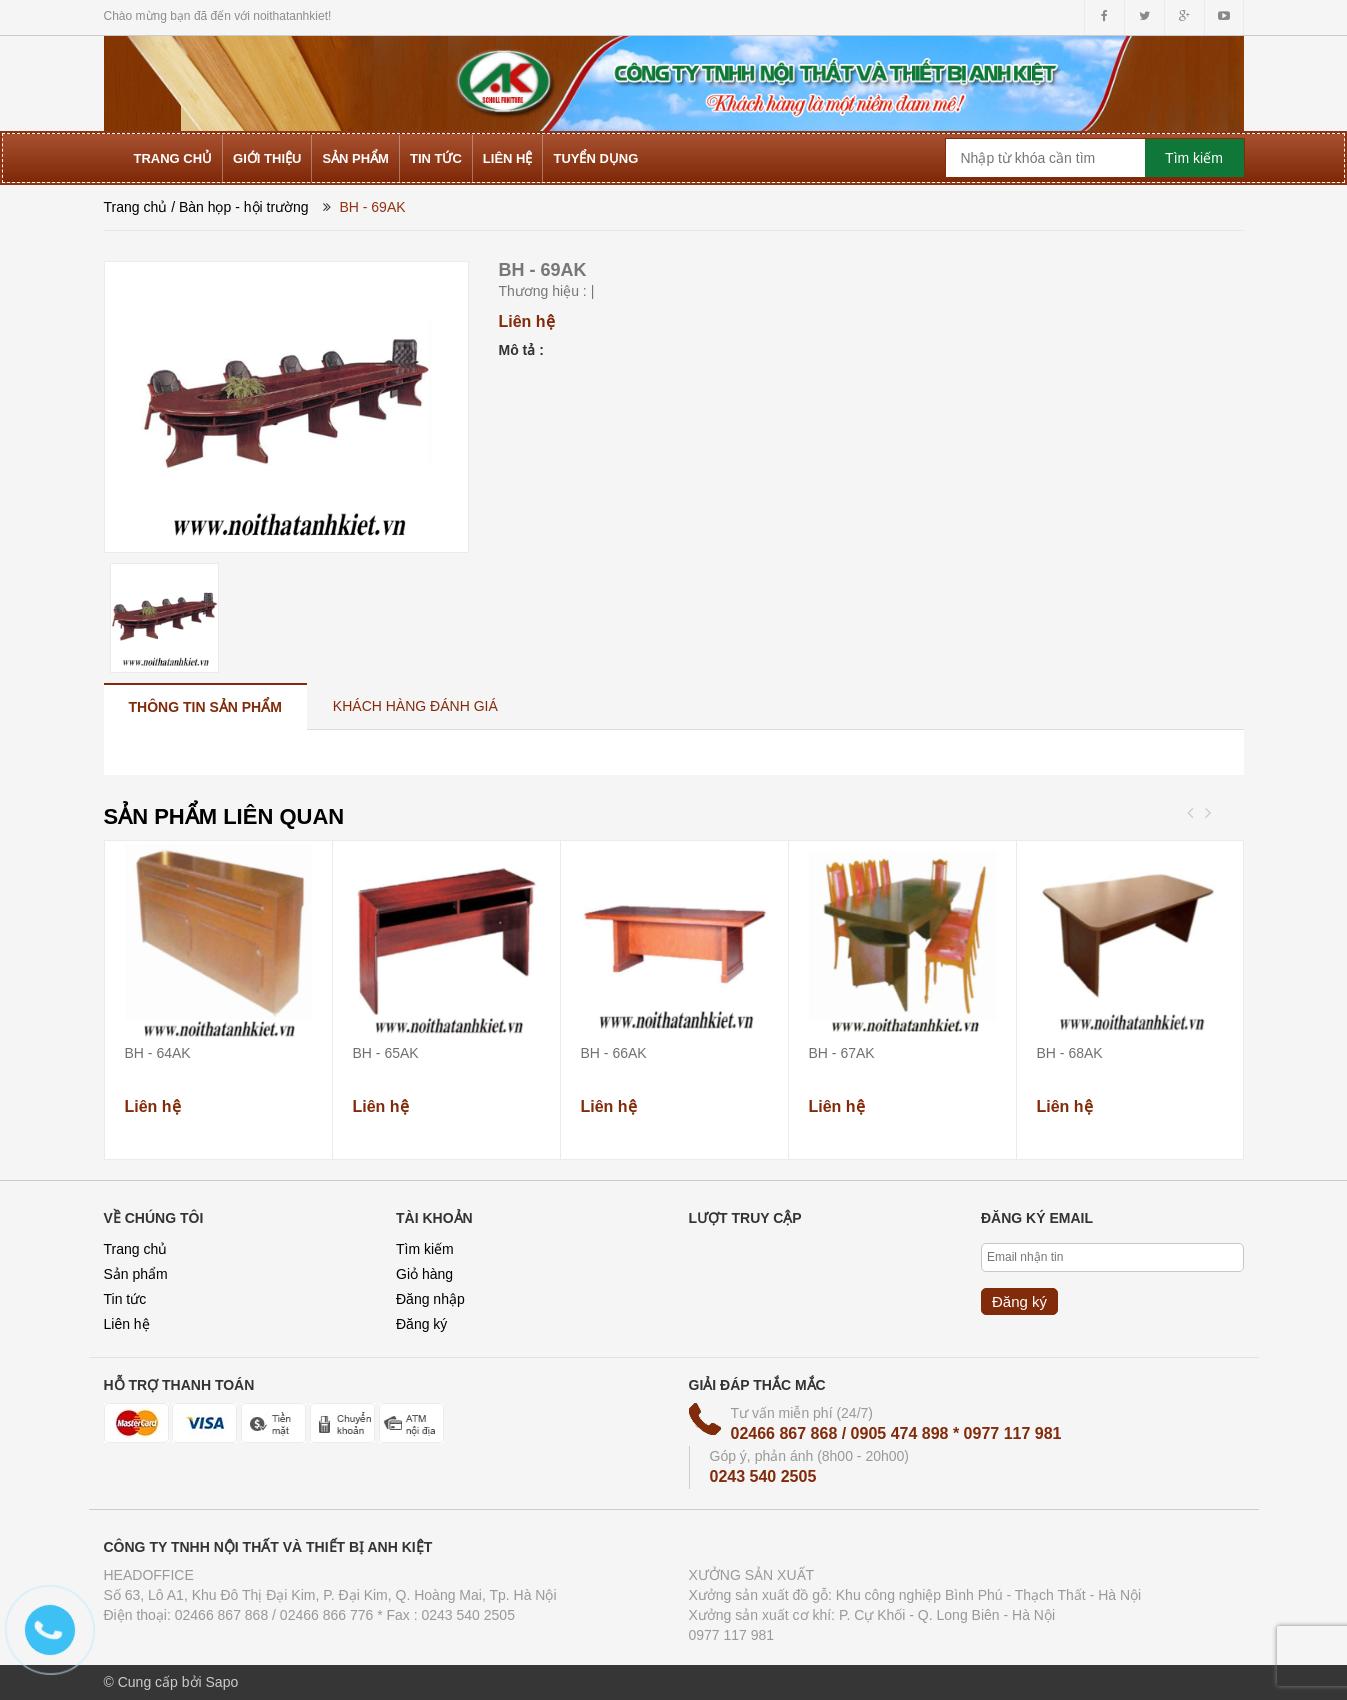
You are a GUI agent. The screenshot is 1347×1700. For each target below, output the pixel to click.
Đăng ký (421, 1324)
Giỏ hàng (424, 1274)
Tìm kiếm (425, 1249)
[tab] (205, 706)
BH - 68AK (1070, 1053)
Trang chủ (136, 207)
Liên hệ (127, 1324)
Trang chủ (136, 1249)
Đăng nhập (430, 1299)
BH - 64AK (158, 1053)
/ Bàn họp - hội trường (240, 207)
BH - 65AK (386, 1053)
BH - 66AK (614, 1053)
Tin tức (125, 1299)
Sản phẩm (136, 1274)
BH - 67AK (842, 1053)
